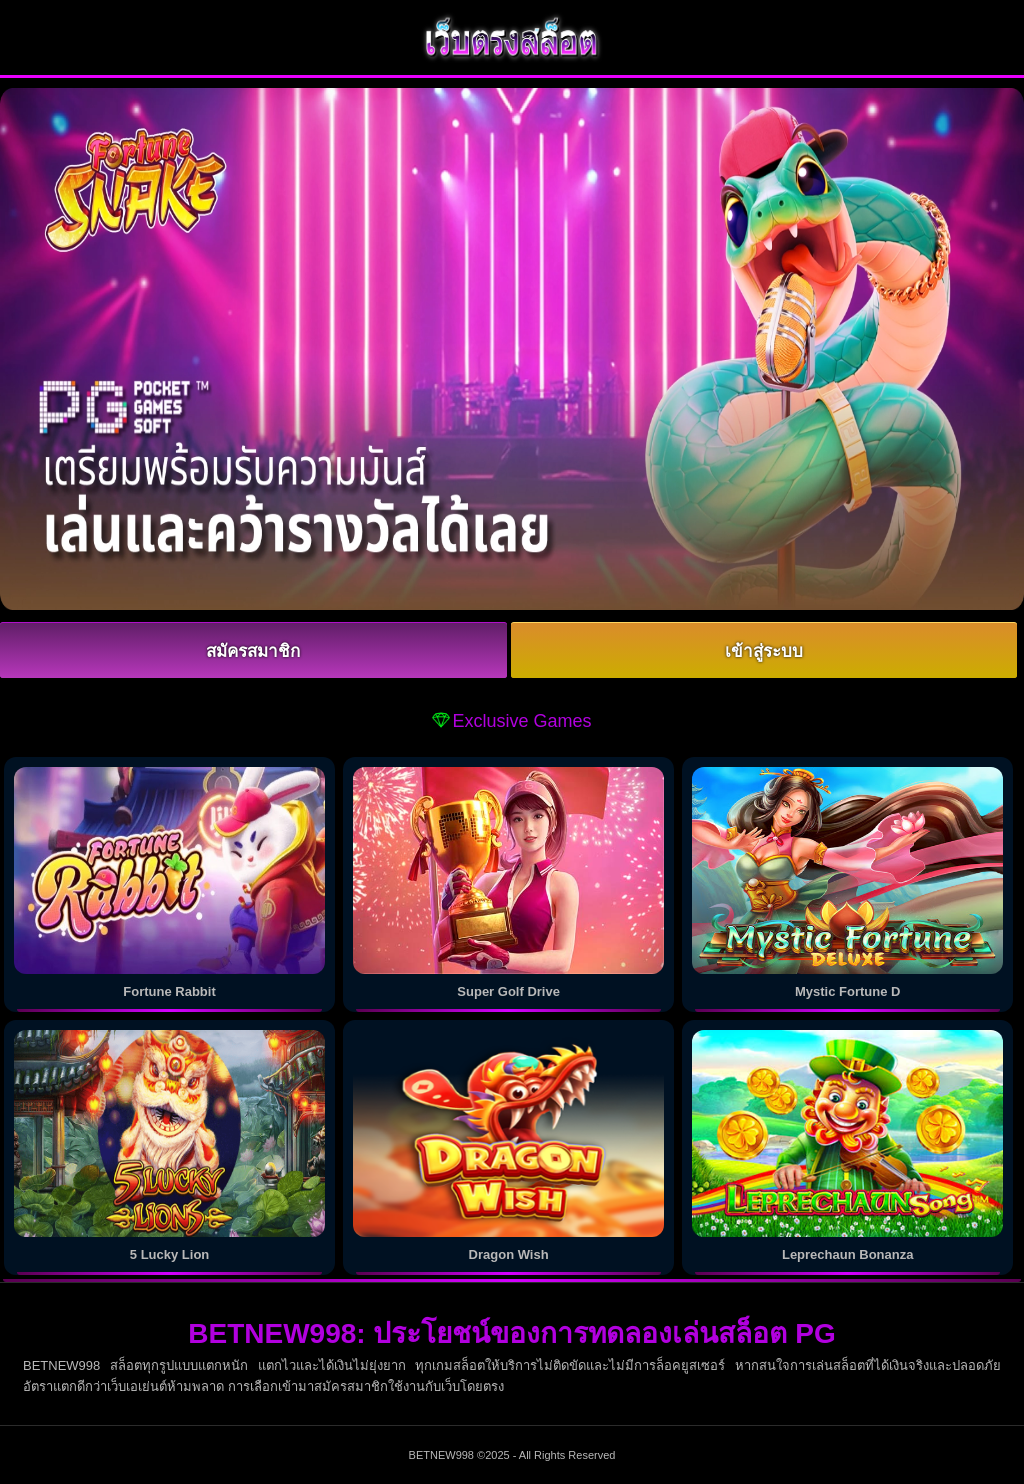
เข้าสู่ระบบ (764, 651)
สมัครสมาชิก (253, 651)
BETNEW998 (441, 1455)
